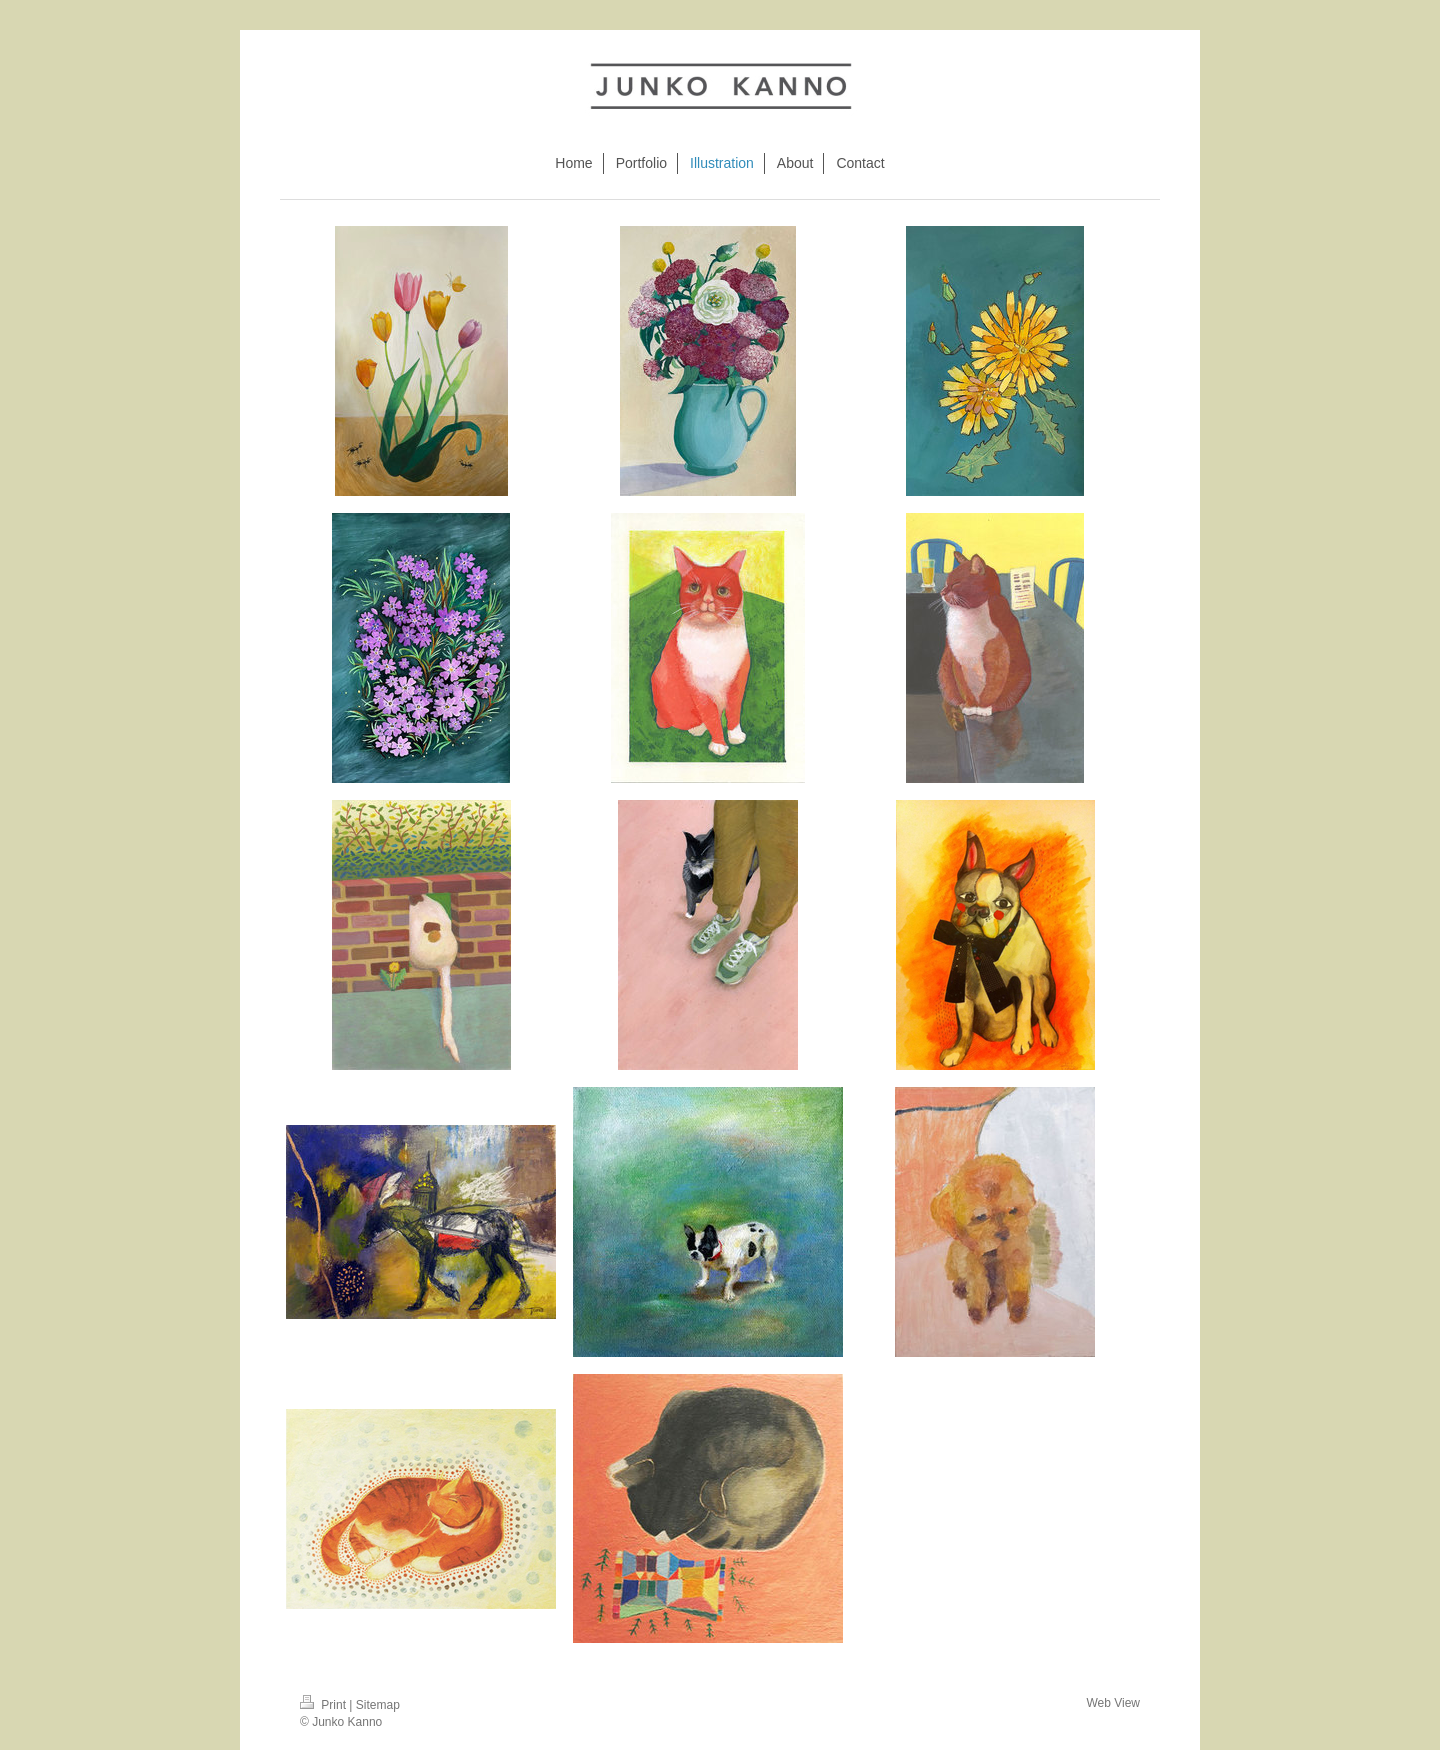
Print (324, 1705)
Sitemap (378, 1705)
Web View (1113, 1703)
